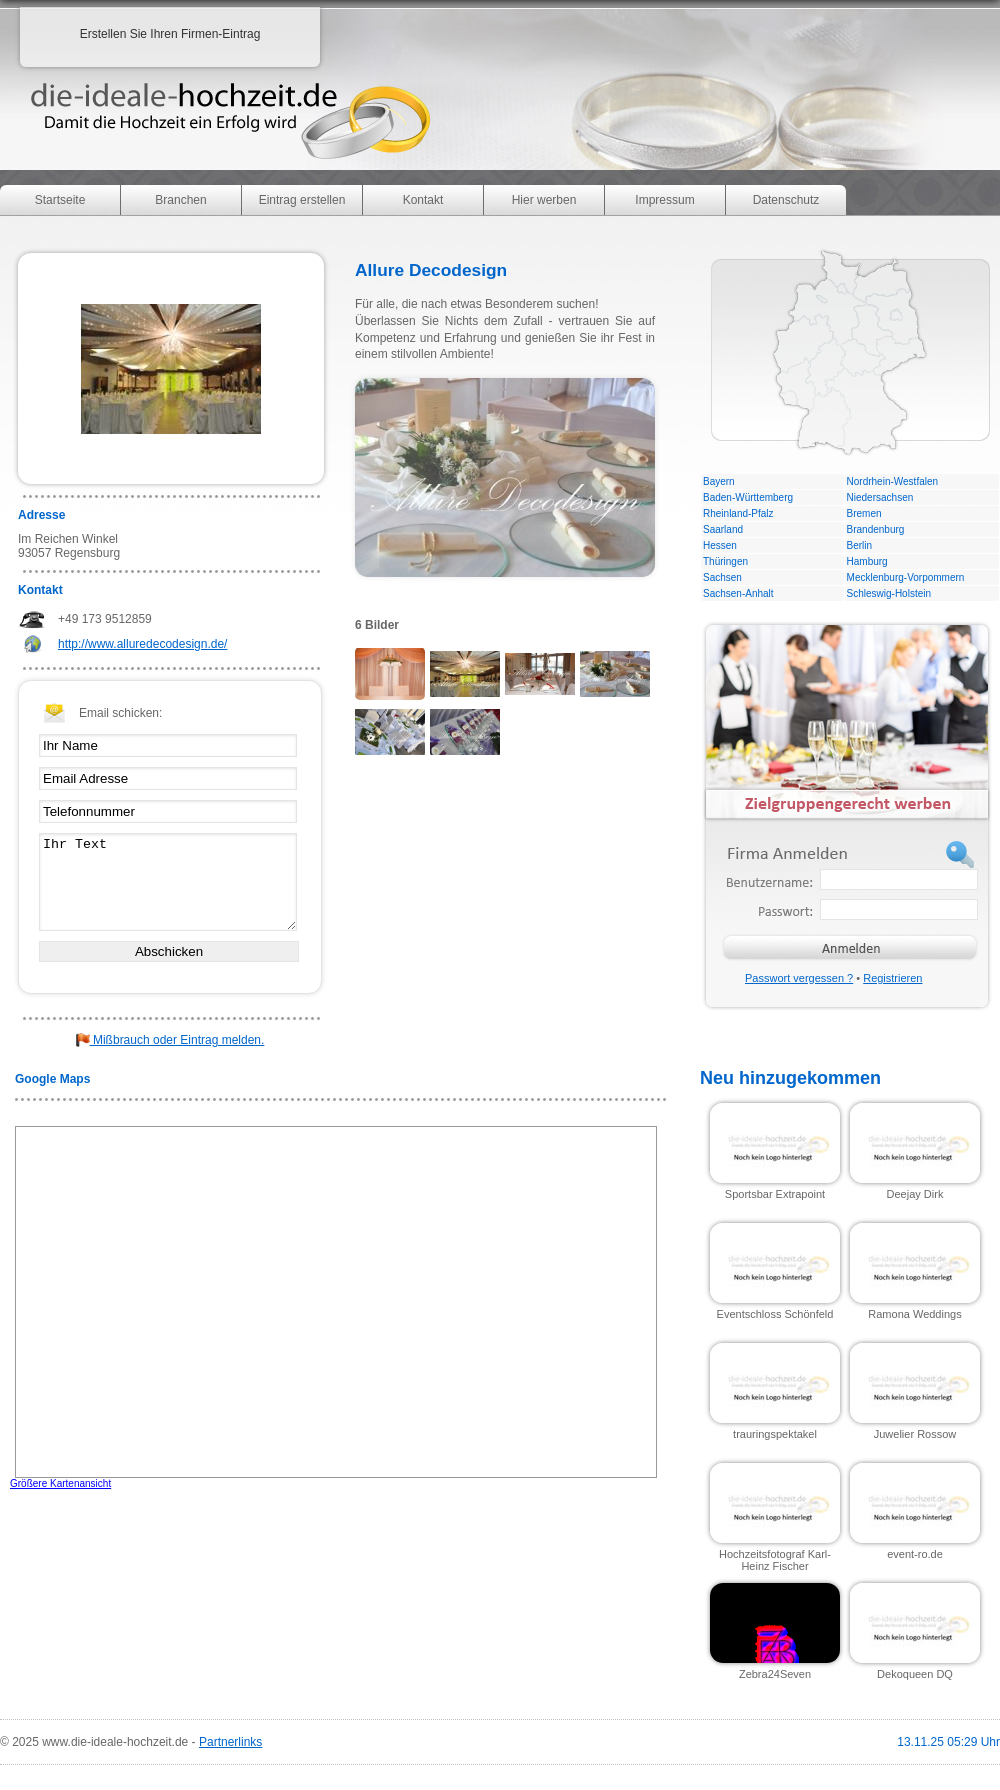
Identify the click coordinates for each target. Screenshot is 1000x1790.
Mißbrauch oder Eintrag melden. (170, 1040)
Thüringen (725, 561)
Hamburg (867, 561)
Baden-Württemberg (748, 497)
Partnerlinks (230, 1742)
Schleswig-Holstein (889, 593)
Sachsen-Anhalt (738, 593)
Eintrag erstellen (302, 200)
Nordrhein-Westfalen (893, 481)
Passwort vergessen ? (799, 978)
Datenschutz (786, 200)
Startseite (60, 200)
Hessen (720, 545)
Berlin (860, 545)
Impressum (664, 200)
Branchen (180, 200)
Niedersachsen (880, 497)
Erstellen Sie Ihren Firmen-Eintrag (170, 34)
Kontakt (423, 200)
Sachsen (722, 577)
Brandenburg (876, 529)
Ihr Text (168, 882)
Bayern (719, 481)
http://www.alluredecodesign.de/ (142, 644)
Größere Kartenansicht (60, 1483)
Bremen (864, 513)
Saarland (723, 529)
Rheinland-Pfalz (738, 513)
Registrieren (892, 978)
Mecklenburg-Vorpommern (906, 577)
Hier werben (544, 200)
